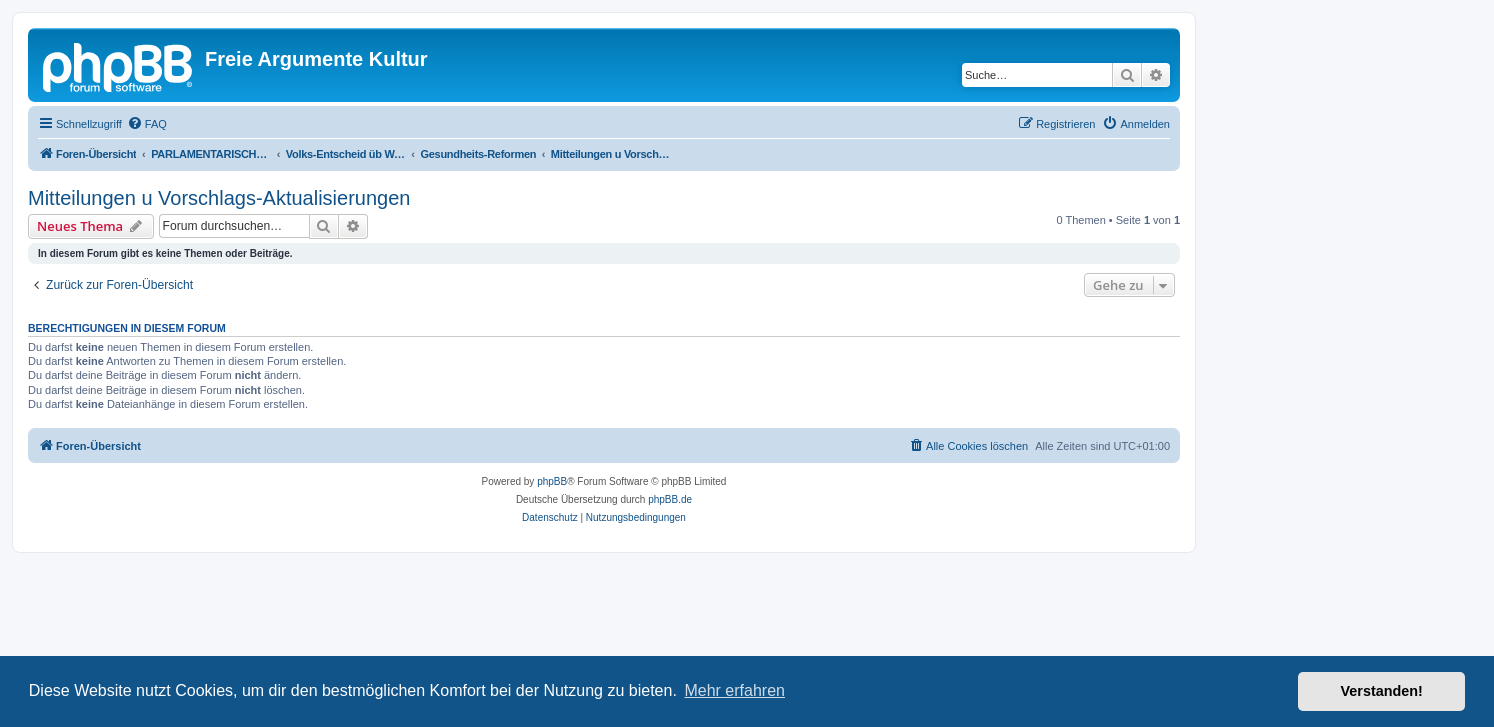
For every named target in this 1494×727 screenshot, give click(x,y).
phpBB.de (670, 499)
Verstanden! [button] (1382, 691)
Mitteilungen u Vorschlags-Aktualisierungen (219, 198)
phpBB (552, 481)
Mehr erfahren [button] (734, 690)
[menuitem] (147, 124)
